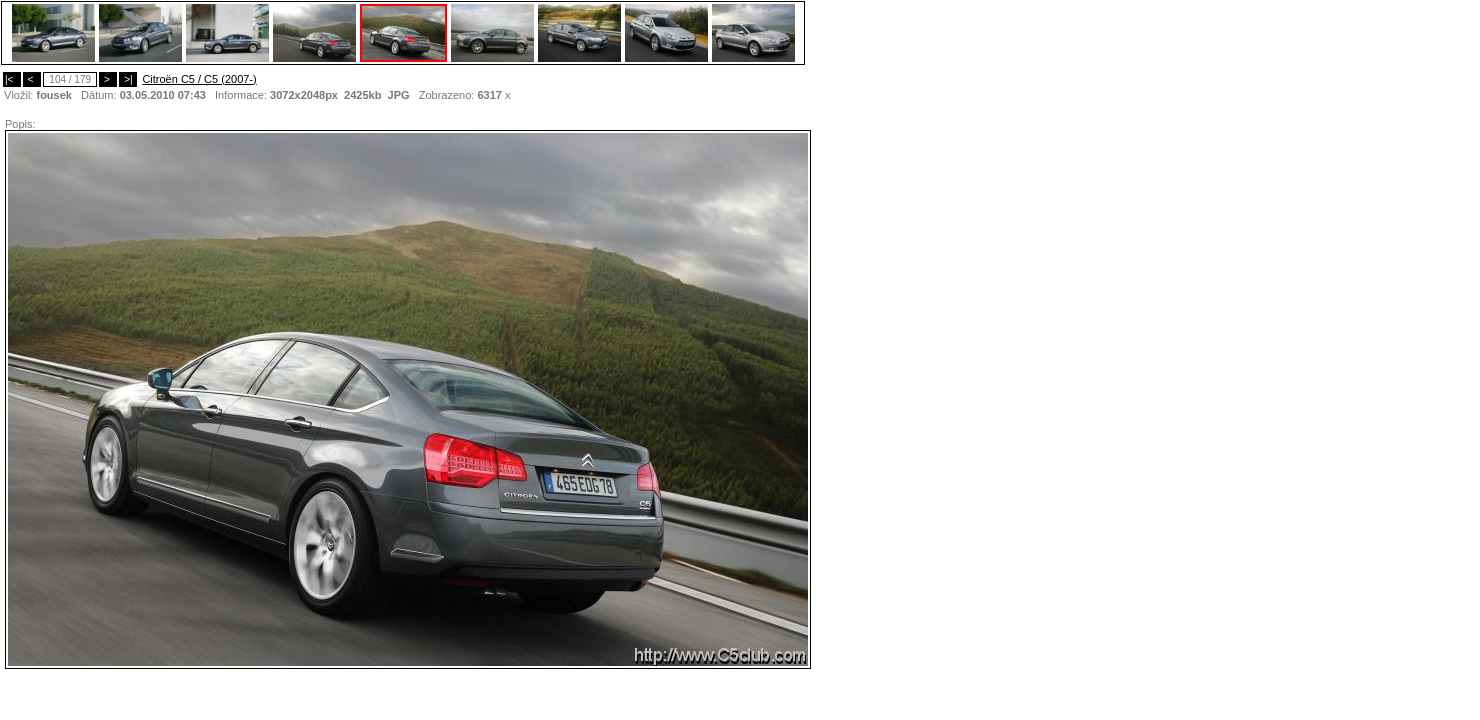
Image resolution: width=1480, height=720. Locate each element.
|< (12, 79)
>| (128, 79)
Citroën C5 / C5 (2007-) (199, 79)
